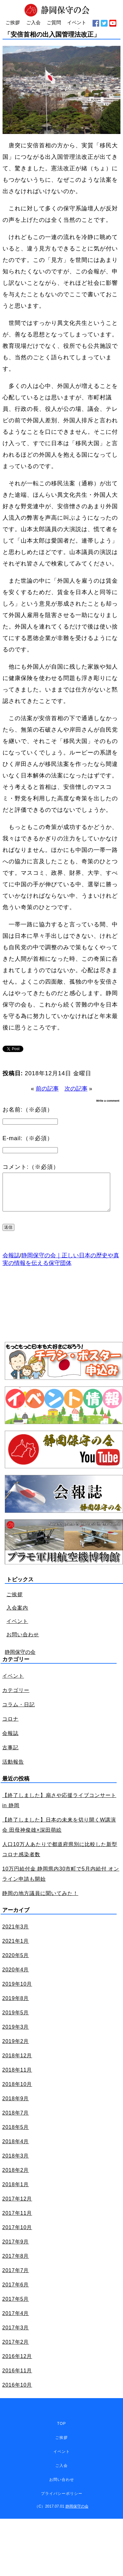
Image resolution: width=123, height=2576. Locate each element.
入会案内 (17, 1615)
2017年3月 (15, 2335)
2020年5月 (15, 1963)
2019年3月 (15, 2034)
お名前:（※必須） (28, 1109)
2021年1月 (15, 1948)
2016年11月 (17, 2378)
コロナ (10, 1726)
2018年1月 (15, 2192)
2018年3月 (15, 2163)
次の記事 (76, 1088)
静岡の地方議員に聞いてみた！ (40, 1901)
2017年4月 (15, 2321)
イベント (17, 1629)
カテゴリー (15, 1698)
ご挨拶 (14, 1602)
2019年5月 (15, 2020)
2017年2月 (15, 2349)
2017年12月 (17, 2206)
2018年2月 (15, 2177)
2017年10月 (17, 2235)
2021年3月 (15, 1934)
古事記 (10, 1755)
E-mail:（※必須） (28, 1138)
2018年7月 (15, 2120)
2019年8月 (15, 2006)
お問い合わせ (22, 1642)
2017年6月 (15, 2292)
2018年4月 (15, 2149)
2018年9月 (15, 2106)
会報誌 (11, 1263)
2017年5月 (15, 2306)
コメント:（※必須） (31, 1167)
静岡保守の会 (20, 1659)
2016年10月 (17, 2392)
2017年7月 (15, 2278)
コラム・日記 (18, 1712)
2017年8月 (15, 2263)
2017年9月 (15, 2249)
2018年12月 (17, 2063)
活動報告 (13, 1769)
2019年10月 (17, 1991)
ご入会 (61, 2473)
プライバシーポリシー (61, 2501)
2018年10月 (17, 2092)
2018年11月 (17, 2077)
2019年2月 (15, 2049)
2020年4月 (15, 1977)
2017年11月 (17, 2220)
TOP (61, 2431)
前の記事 (47, 1088)
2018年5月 (15, 2134)
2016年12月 (17, 2364)
